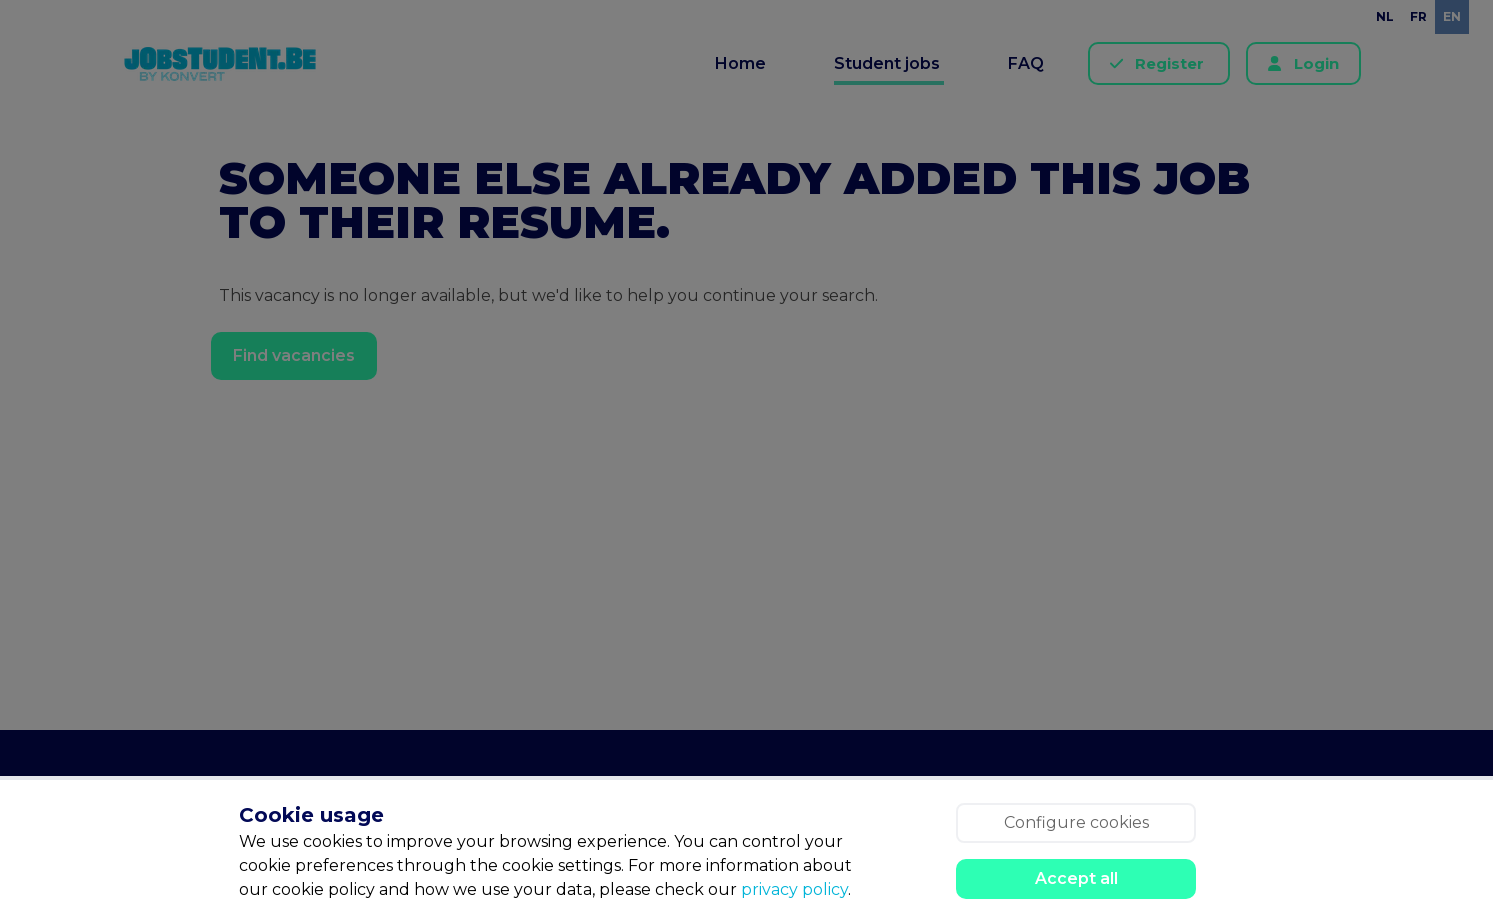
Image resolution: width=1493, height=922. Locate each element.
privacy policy (794, 889)
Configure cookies (1076, 822)
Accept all (1076, 878)
